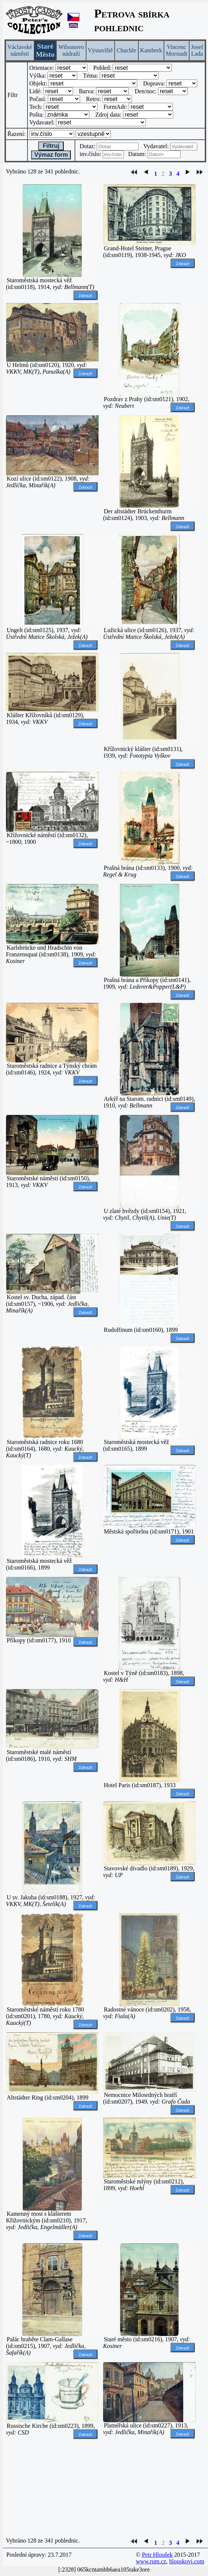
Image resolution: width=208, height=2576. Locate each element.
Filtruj (51, 146)
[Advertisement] (52, 2488)
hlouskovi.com (186, 2561)
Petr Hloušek (157, 2554)
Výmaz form (51, 155)
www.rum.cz (151, 2561)
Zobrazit (85, 296)
